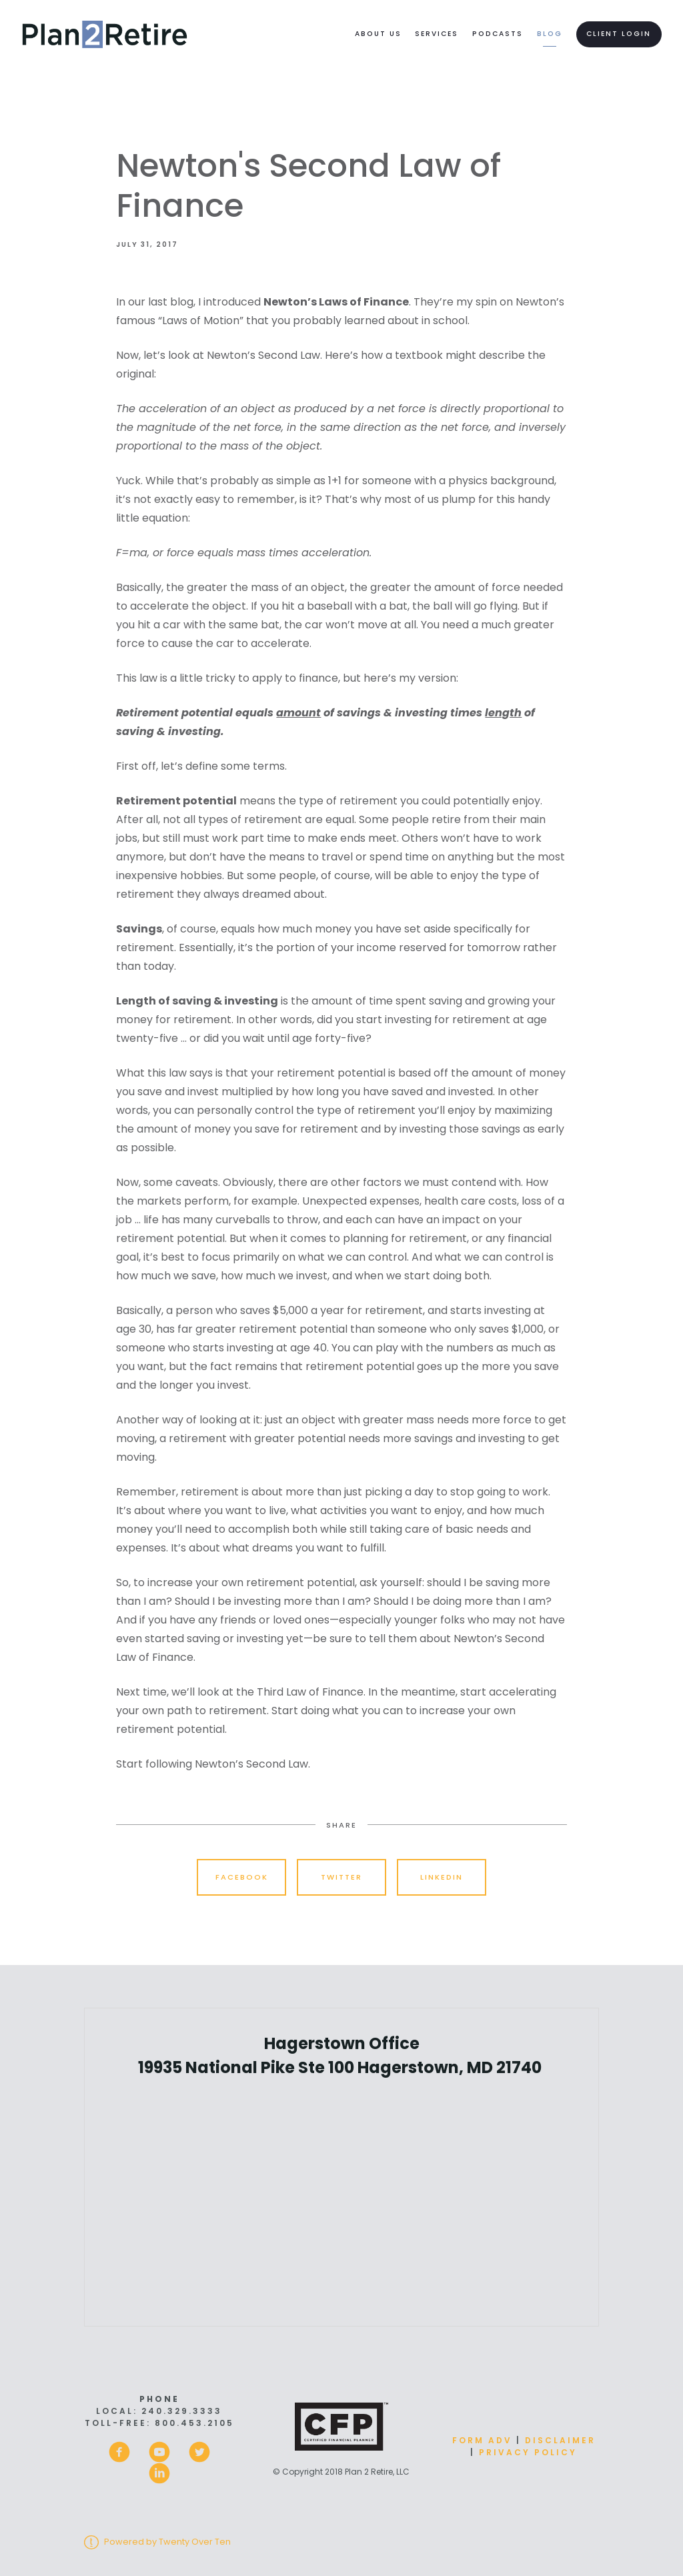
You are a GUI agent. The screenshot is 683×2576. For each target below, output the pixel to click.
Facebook (241, 1877)
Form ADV (482, 2440)
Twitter (341, 1877)
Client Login (618, 34)
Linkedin (441, 1877)
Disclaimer (560, 2440)
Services (436, 34)
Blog (549, 34)
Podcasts (497, 34)
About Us (378, 34)
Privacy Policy (528, 2452)
